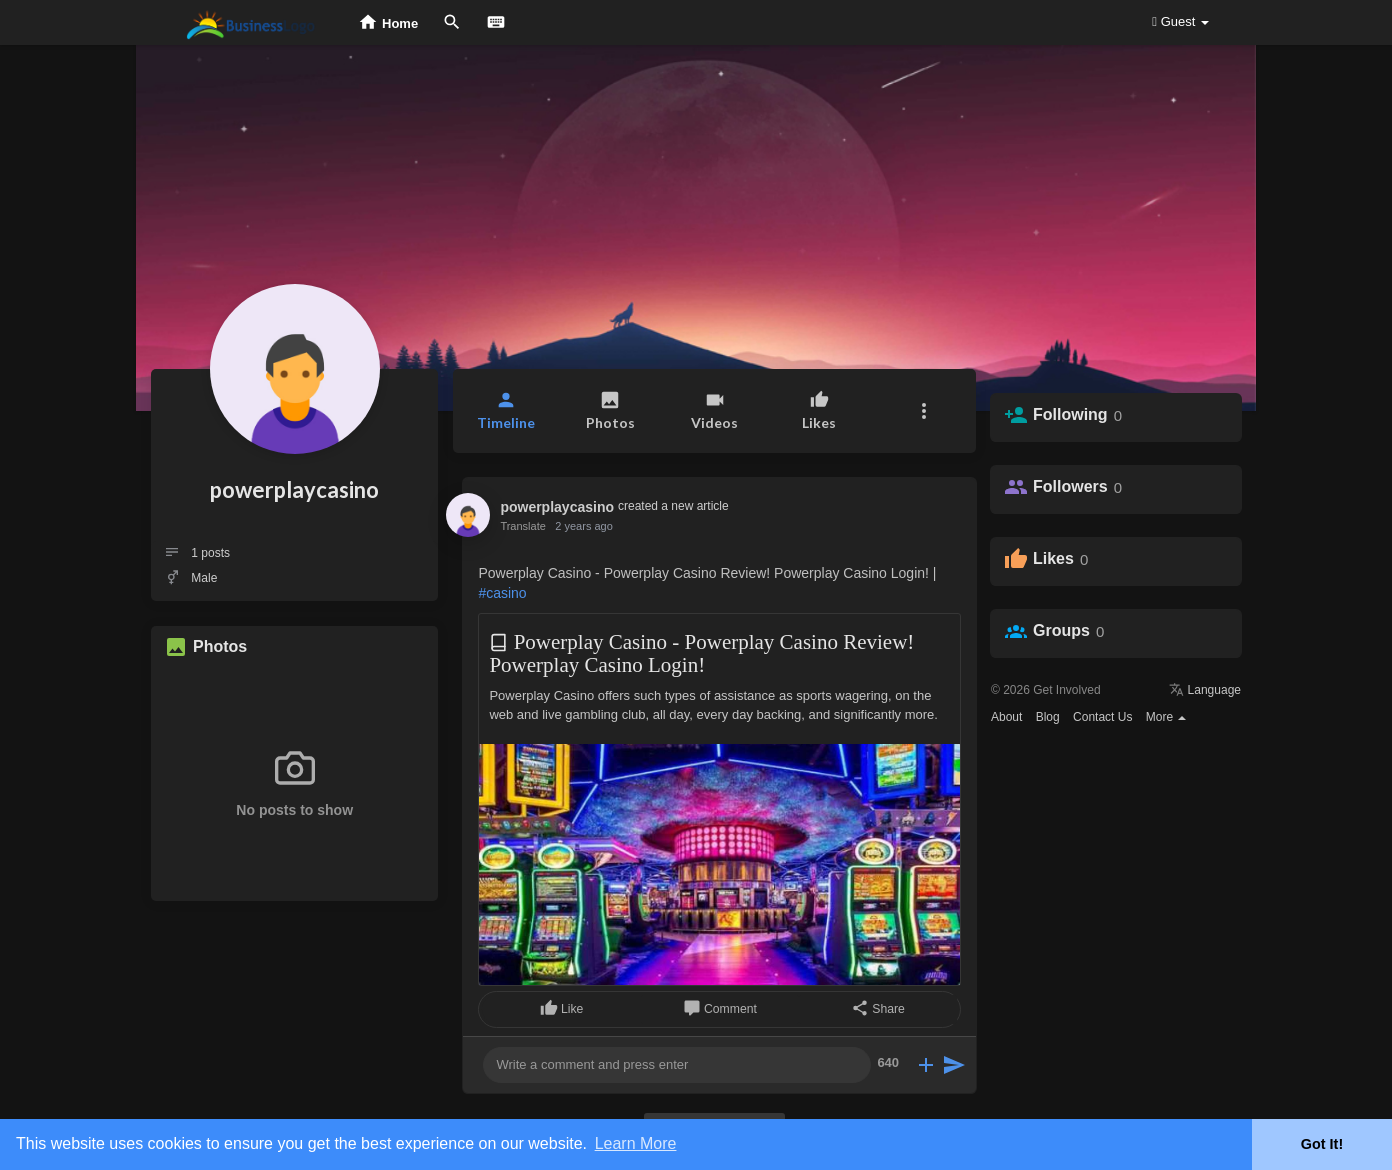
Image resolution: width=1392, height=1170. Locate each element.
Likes (1053, 558)
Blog (1048, 717)
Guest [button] (1180, 21)
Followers (1070, 486)
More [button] (1166, 717)
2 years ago (583, 526)
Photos (220, 646)
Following (1070, 414)
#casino (502, 593)
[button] (923, 411)
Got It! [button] (1322, 1144)
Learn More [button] (636, 1143)
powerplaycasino (294, 489)
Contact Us (1102, 717)
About (1006, 717)
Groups (1061, 630)
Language (1205, 690)
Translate (522, 526)
